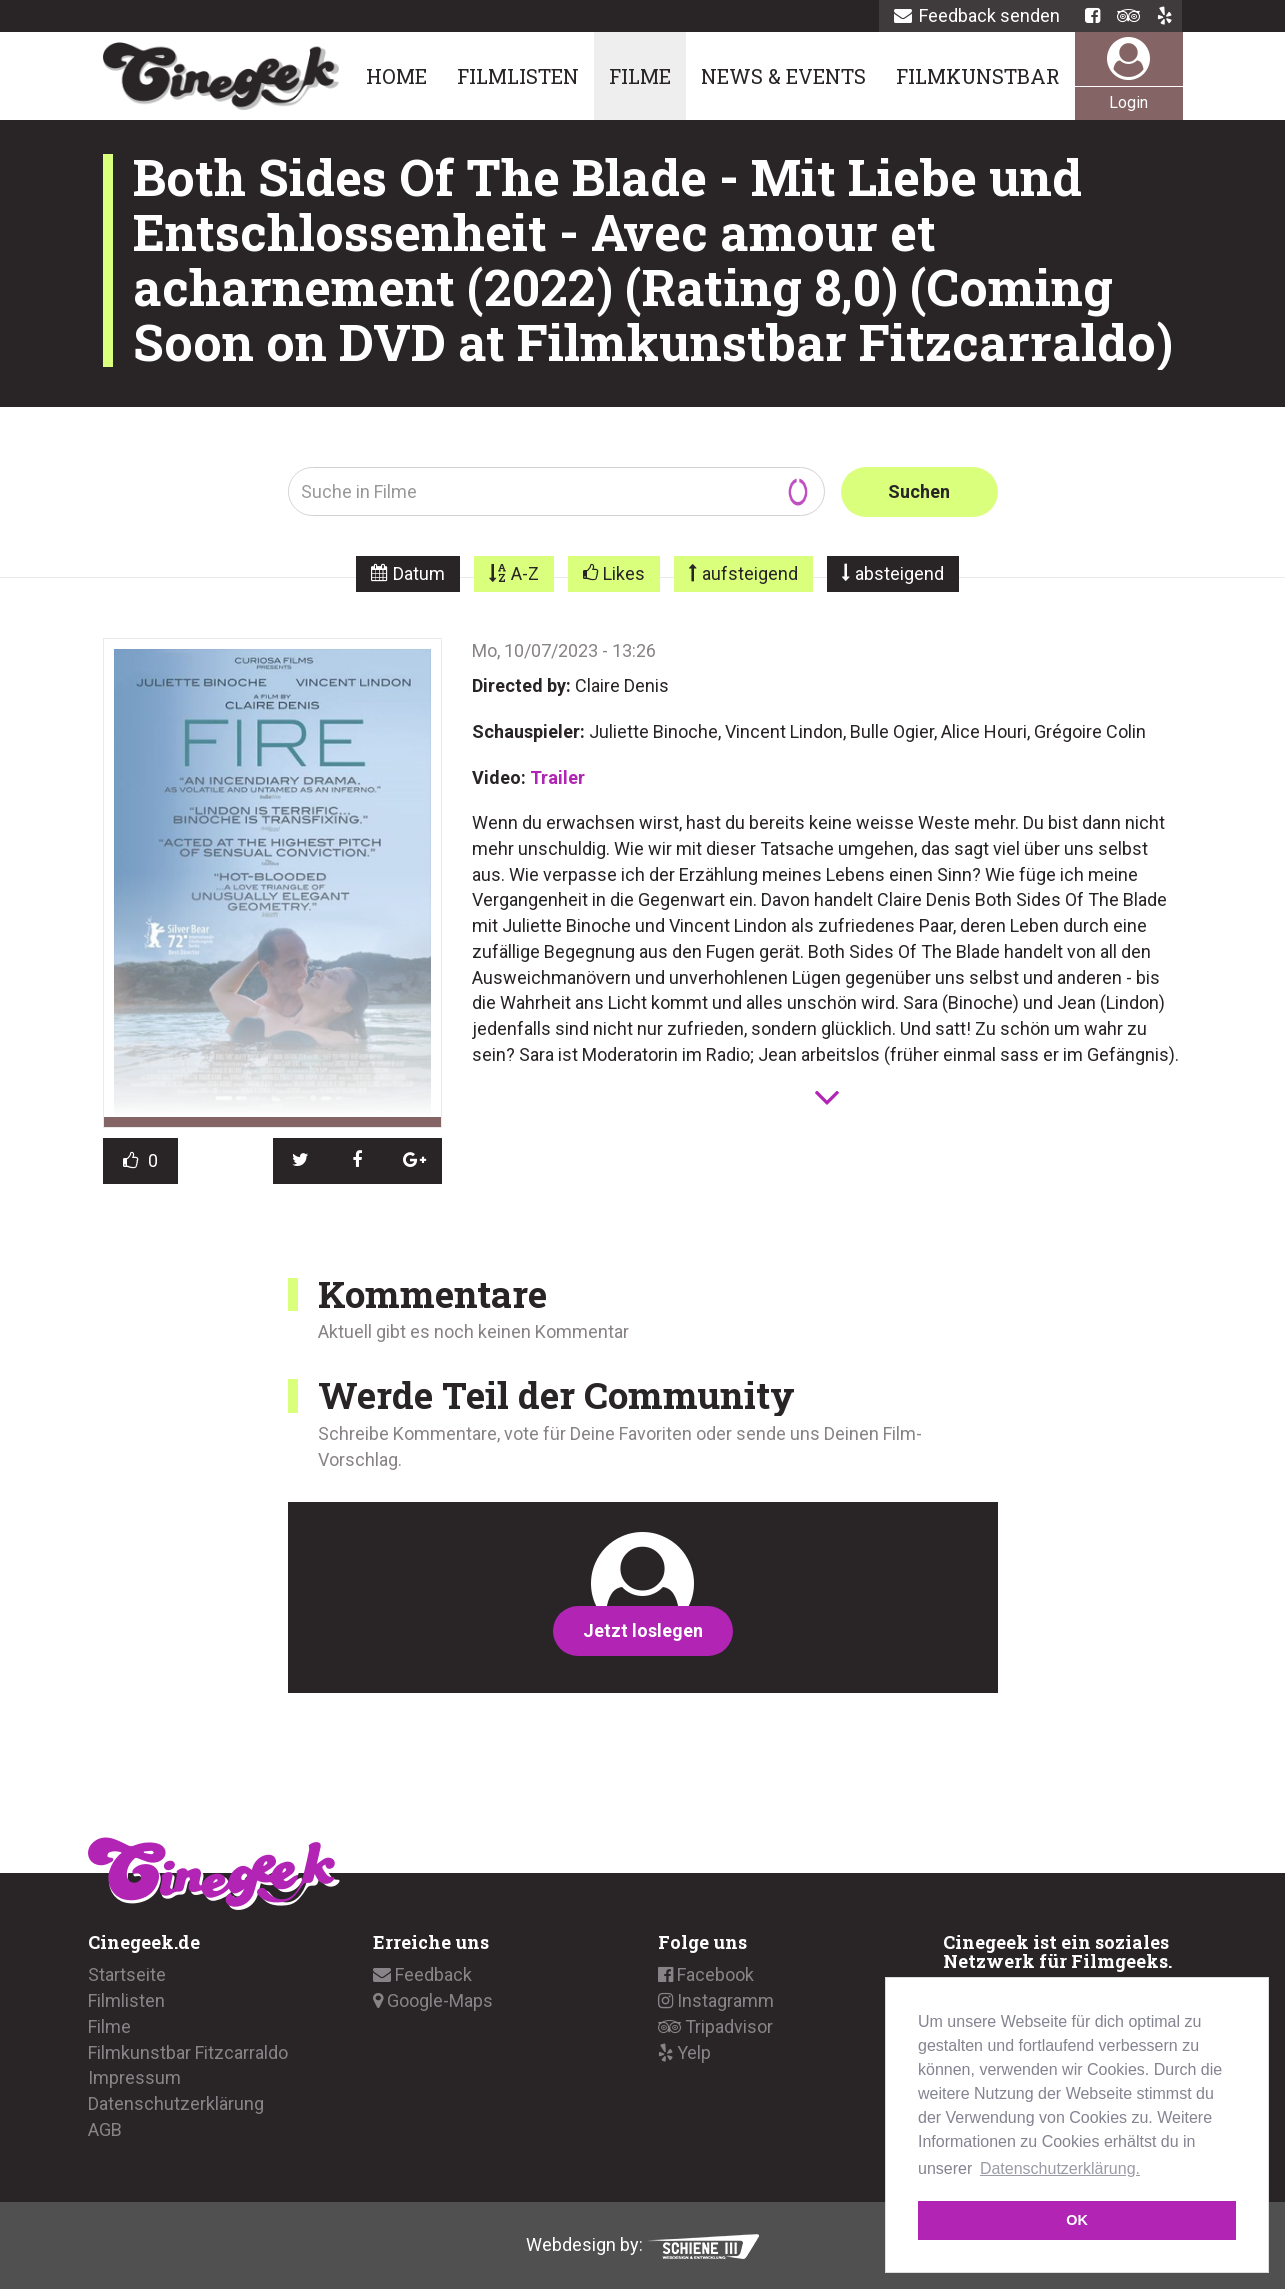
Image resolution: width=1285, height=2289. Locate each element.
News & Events (783, 76)
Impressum (134, 2077)
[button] (301, 1161)
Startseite (127, 1974)
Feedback (422, 1974)
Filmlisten (518, 76)
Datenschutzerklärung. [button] (1060, 2168)
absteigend (899, 573)
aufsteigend (750, 573)
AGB (105, 2129)
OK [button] (1077, 2220)
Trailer (557, 777)
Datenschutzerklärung (176, 2103)
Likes (624, 573)
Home (396, 76)
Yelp (684, 2051)
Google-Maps (433, 2000)
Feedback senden (977, 15)
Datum (419, 573)
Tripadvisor (715, 2026)
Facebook (706, 1974)
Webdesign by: (642, 2244)
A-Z (525, 573)
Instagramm (716, 2000)
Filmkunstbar (978, 76)
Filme (640, 76)
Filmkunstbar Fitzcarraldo (188, 2051)
